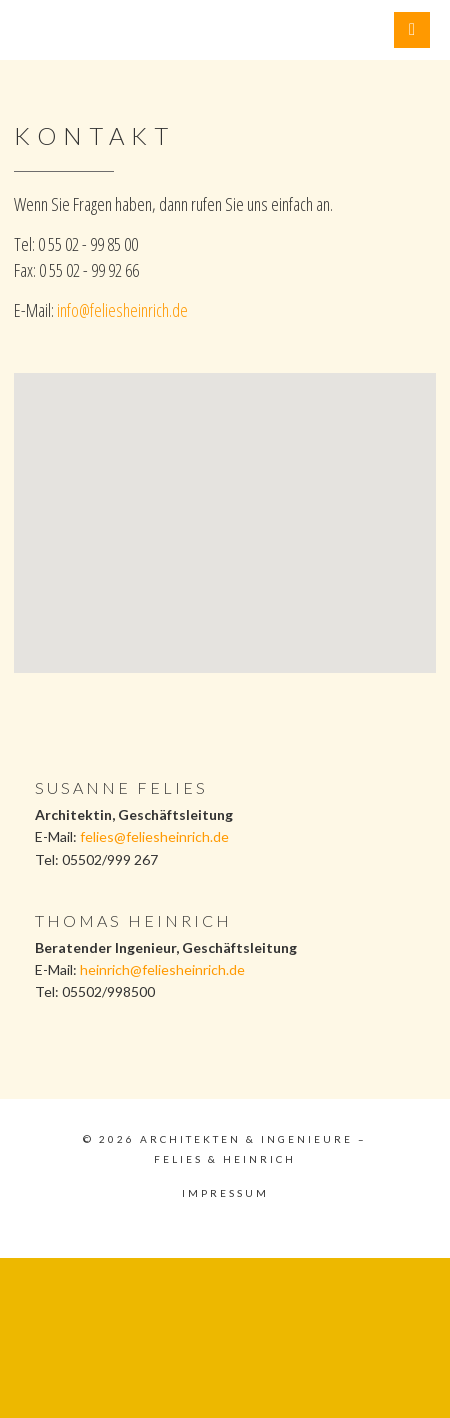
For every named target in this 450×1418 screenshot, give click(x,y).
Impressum (225, 1193)
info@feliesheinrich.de (122, 310)
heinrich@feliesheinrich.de (162, 969)
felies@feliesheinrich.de (154, 836)
